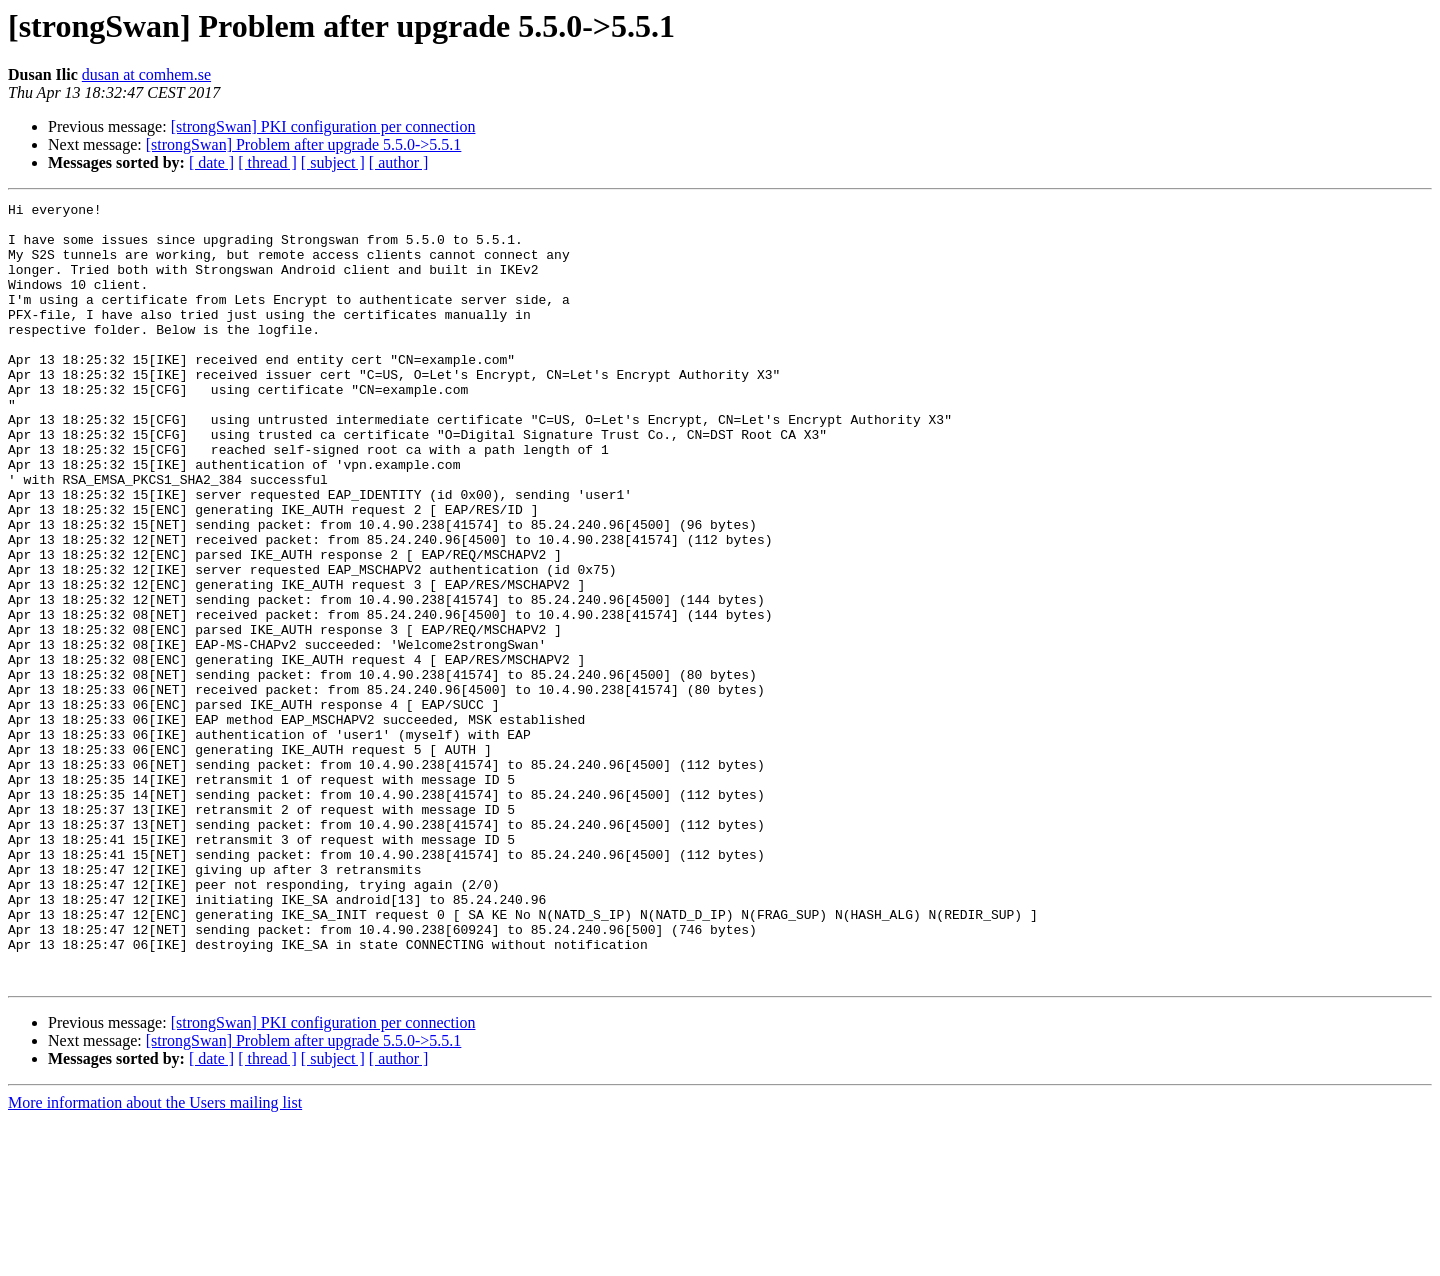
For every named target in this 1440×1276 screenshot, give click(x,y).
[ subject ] (333, 162)
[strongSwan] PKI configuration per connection (323, 126)
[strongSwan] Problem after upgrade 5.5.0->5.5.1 (304, 144)
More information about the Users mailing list (155, 1258)
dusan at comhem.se (146, 74)
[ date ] (211, 162)
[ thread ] (267, 162)
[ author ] (399, 162)
